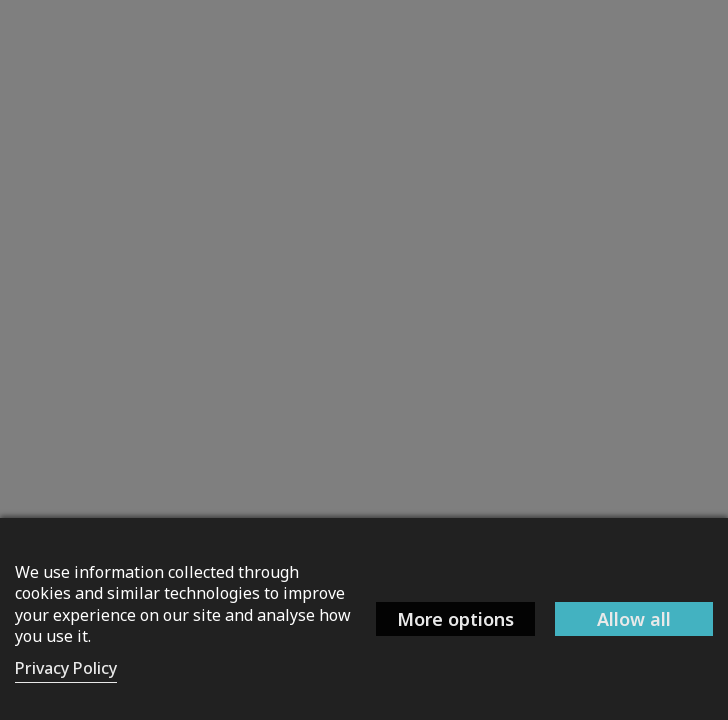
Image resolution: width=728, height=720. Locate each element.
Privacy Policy (66, 668)
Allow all (634, 619)
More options (455, 619)
